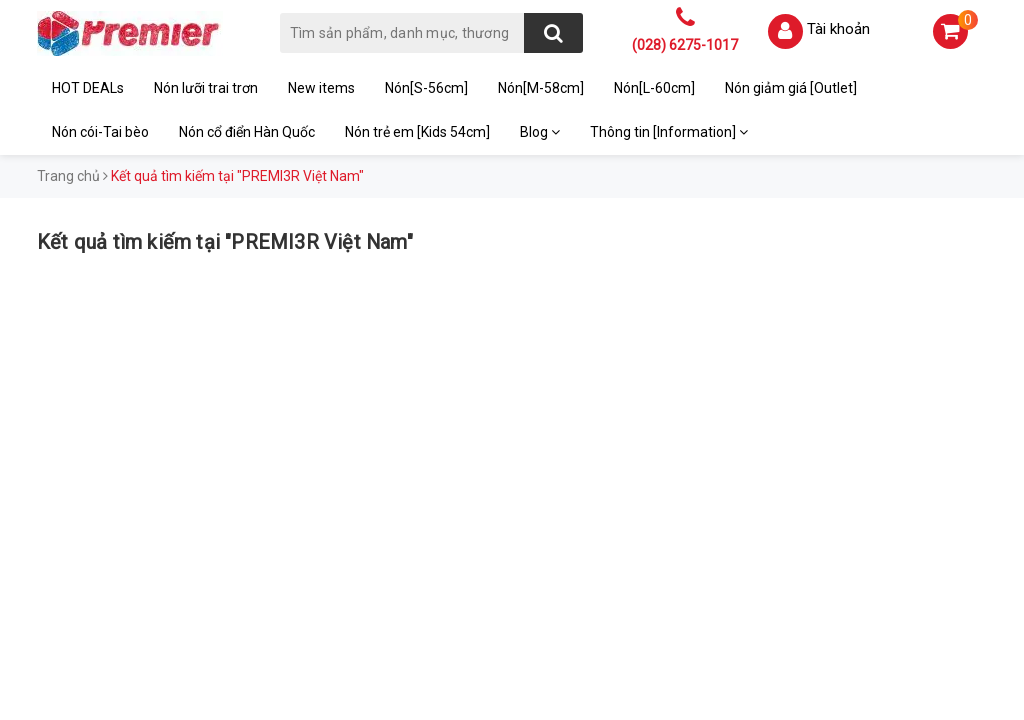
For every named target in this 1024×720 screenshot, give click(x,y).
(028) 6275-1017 (685, 45)
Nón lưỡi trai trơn (206, 88)
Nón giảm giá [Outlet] (791, 88)
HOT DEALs (88, 88)
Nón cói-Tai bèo (100, 132)
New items (321, 88)
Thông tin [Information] (669, 132)
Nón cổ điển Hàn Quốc (247, 132)
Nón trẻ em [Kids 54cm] (417, 132)
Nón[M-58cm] (541, 88)
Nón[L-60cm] (654, 88)
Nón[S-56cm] (426, 88)
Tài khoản (838, 29)
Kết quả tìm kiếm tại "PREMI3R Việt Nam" (225, 242)
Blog (540, 132)
